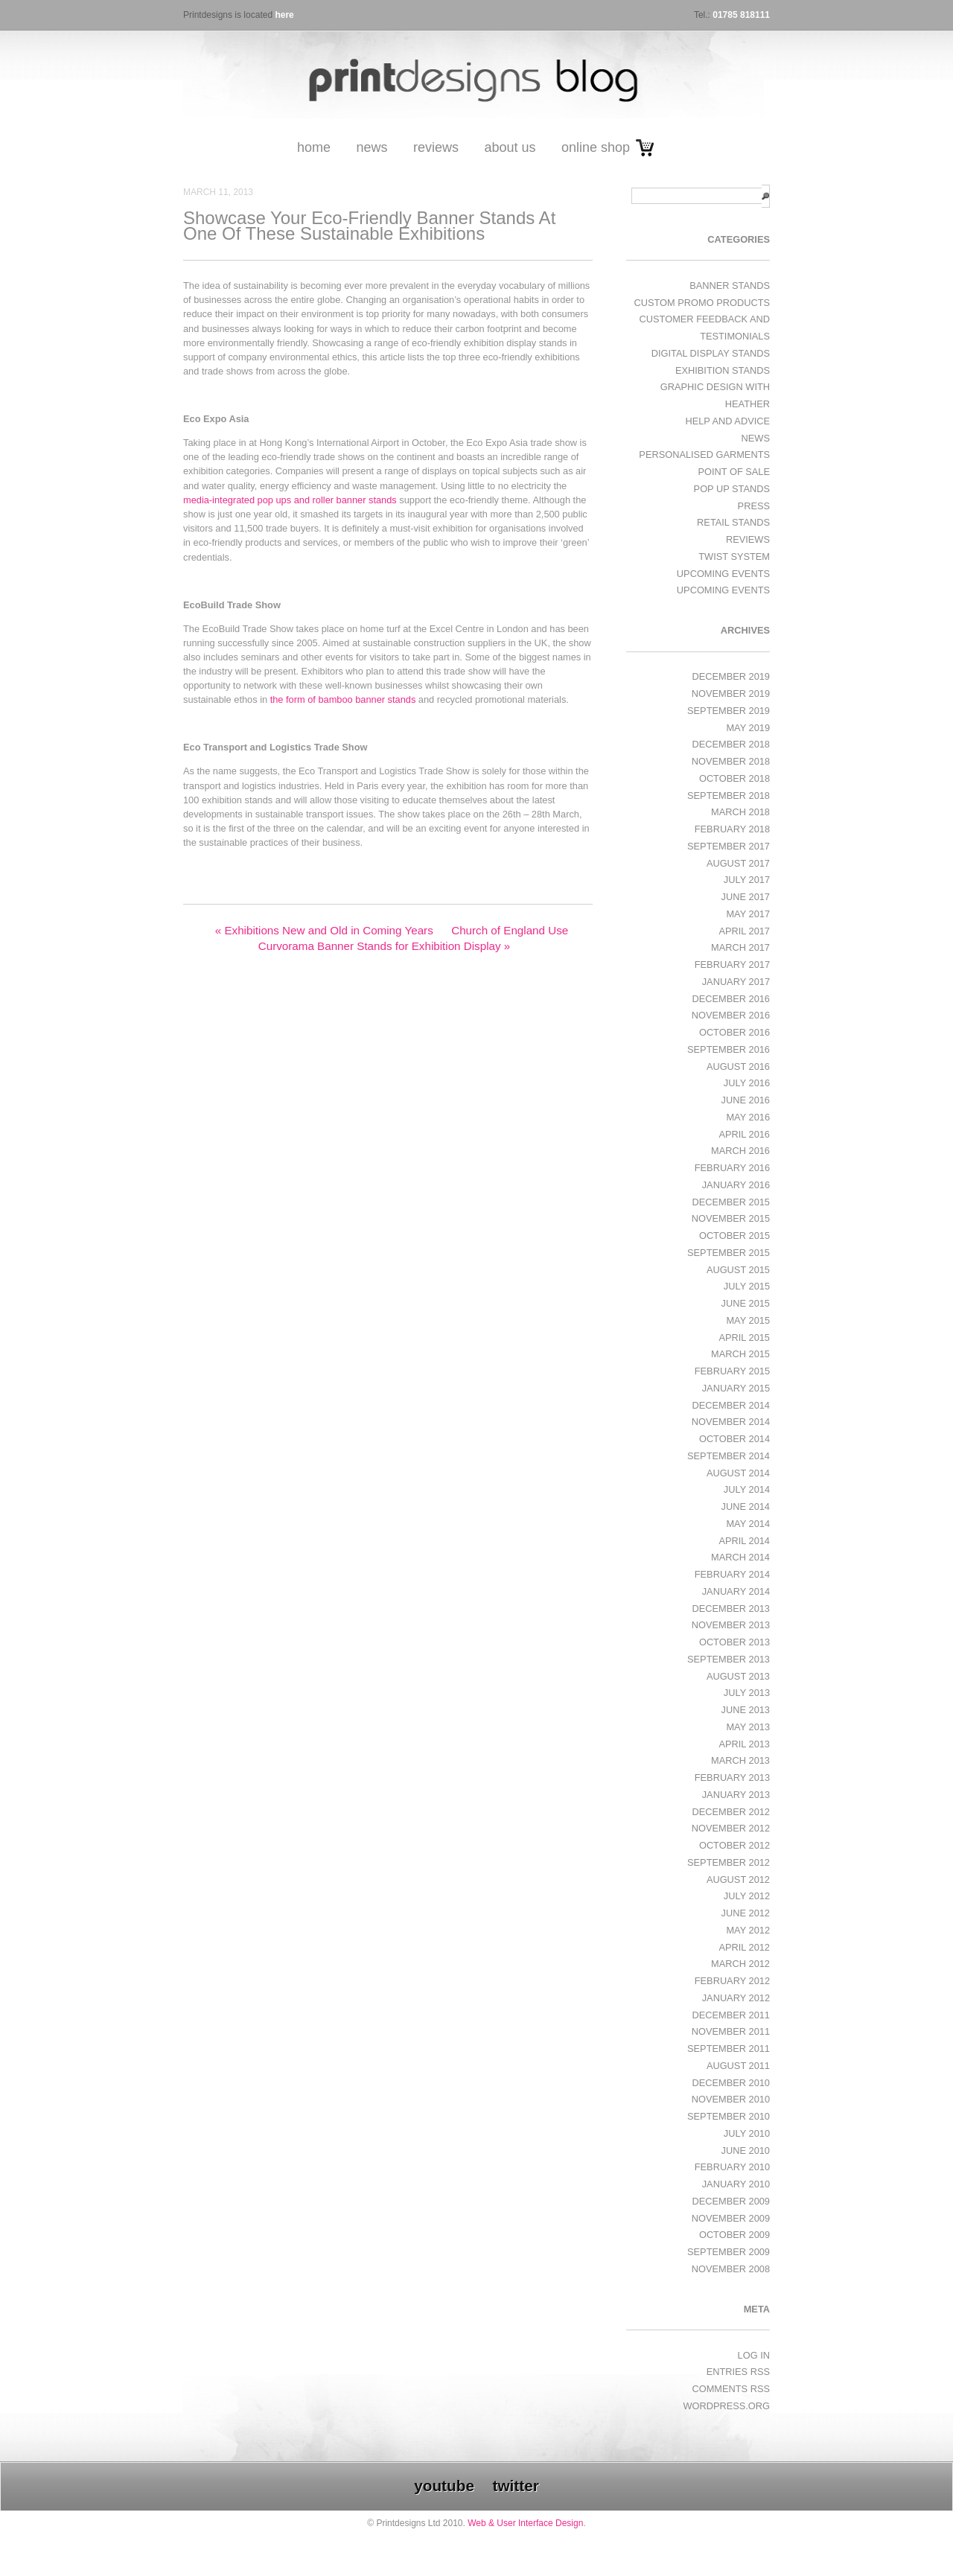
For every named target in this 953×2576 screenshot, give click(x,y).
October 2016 (734, 1032)
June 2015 (745, 1303)
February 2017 (732, 964)
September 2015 (728, 1252)
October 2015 (734, 1235)
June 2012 (745, 1913)
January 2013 (736, 1794)
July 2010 (747, 2133)
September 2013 (728, 1659)
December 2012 (731, 1811)
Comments (731, 2388)
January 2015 (736, 1388)
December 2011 (731, 2015)
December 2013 (731, 1608)
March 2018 (740, 811)
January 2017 (736, 981)
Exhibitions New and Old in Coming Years (324, 930)
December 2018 (731, 744)
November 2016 (731, 1015)
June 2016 (745, 1100)
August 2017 (738, 863)
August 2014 (738, 1473)
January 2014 (736, 1591)
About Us (509, 147)
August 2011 (738, 2065)
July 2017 (747, 879)
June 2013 (745, 1709)
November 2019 (731, 693)
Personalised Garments (704, 454)
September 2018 (728, 795)
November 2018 (731, 761)
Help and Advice (727, 421)
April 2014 (744, 1540)
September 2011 (728, 2048)
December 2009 (731, 2201)
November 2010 (731, 2099)
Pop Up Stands (732, 488)
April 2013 (744, 1744)
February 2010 (732, 2166)
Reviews (436, 147)
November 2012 (731, 1828)
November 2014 (731, 1421)
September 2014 (728, 1455)
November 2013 (731, 1624)
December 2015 (731, 1202)
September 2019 (728, 710)
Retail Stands (733, 522)
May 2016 (748, 1117)
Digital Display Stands (710, 353)
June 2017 (745, 896)
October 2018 (734, 778)
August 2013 (738, 1676)
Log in (754, 2355)
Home (314, 147)
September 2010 (728, 2116)
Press (754, 505)
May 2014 (748, 1523)
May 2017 (748, 913)
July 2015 (747, 1286)
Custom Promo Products (702, 302)
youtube (444, 2485)
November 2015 (731, 1218)
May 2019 (748, 727)
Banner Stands (729, 285)
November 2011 (731, 2031)
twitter (515, 2485)
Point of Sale (734, 471)
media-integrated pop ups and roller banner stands (290, 500)
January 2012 (736, 1997)
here (284, 15)
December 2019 (731, 676)
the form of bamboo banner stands (343, 699)
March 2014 (740, 1557)
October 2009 (734, 2234)
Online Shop (595, 147)
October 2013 (734, 1642)
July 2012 (747, 1895)
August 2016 (738, 1066)
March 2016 (740, 1150)
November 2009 (731, 2218)
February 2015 (732, 1371)
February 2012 (732, 1980)
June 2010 (745, 2150)
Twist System (734, 556)
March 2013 (740, 1760)
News (371, 147)
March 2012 (740, 1963)
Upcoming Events (723, 573)
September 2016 (728, 1049)
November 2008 (731, 2268)
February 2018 (732, 829)
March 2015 (740, 1353)
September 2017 (728, 846)
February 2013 (732, 1777)
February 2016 (732, 1167)
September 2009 (728, 2251)
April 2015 (744, 1337)
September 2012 (728, 1862)
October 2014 (734, 1438)
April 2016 (744, 1134)
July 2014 (747, 1489)
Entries (738, 2371)
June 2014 (745, 1506)
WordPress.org (726, 2405)
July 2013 (747, 1692)
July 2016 (747, 1082)
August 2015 (738, 1269)
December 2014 (731, 1405)
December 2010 (731, 2082)
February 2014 (732, 1574)
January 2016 (736, 1184)
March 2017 (740, 947)
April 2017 (744, 931)
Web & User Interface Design (525, 2523)
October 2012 (734, 1845)
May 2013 (748, 1726)
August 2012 (738, 1879)
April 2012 (744, 1947)
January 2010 (736, 2184)
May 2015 (748, 1320)
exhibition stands (722, 370)
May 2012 (748, 1930)
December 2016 (731, 998)
